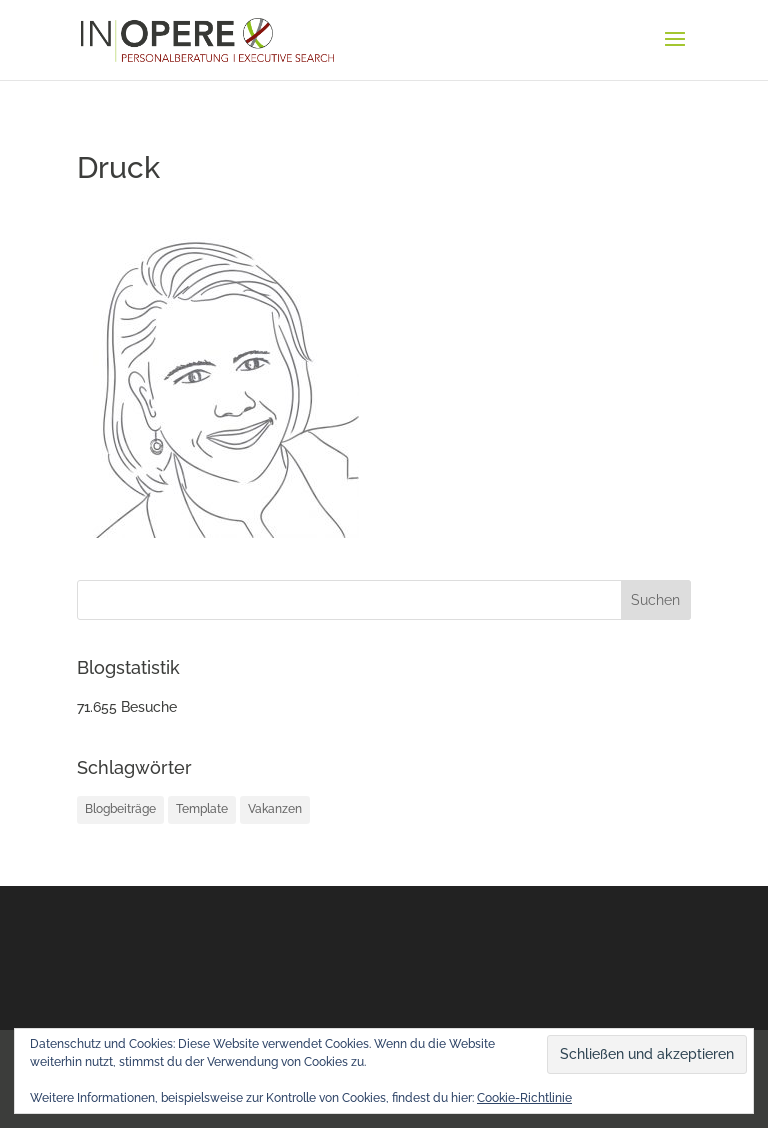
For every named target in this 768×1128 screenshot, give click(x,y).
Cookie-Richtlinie (524, 1098)
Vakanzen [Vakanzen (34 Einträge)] (275, 809)
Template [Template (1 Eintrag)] (202, 809)
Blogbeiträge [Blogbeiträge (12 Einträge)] (120, 809)
